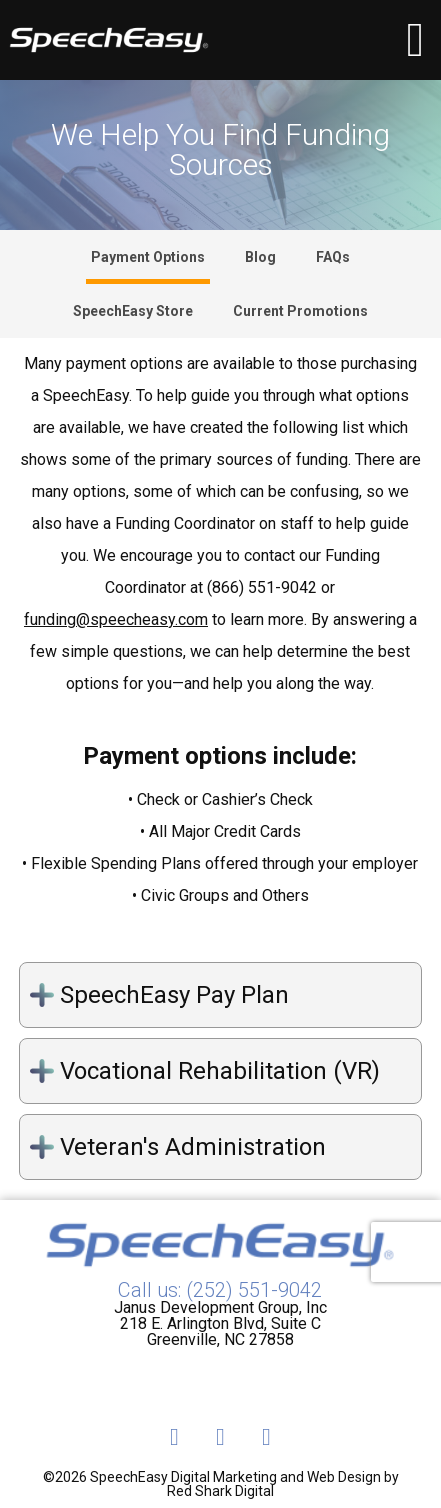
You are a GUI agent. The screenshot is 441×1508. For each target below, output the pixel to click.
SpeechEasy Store (133, 311)
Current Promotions (300, 311)
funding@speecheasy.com (116, 620)
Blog (260, 257)
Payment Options (148, 257)
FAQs (333, 257)
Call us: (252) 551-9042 (220, 1290)
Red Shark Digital (220, 1491)
